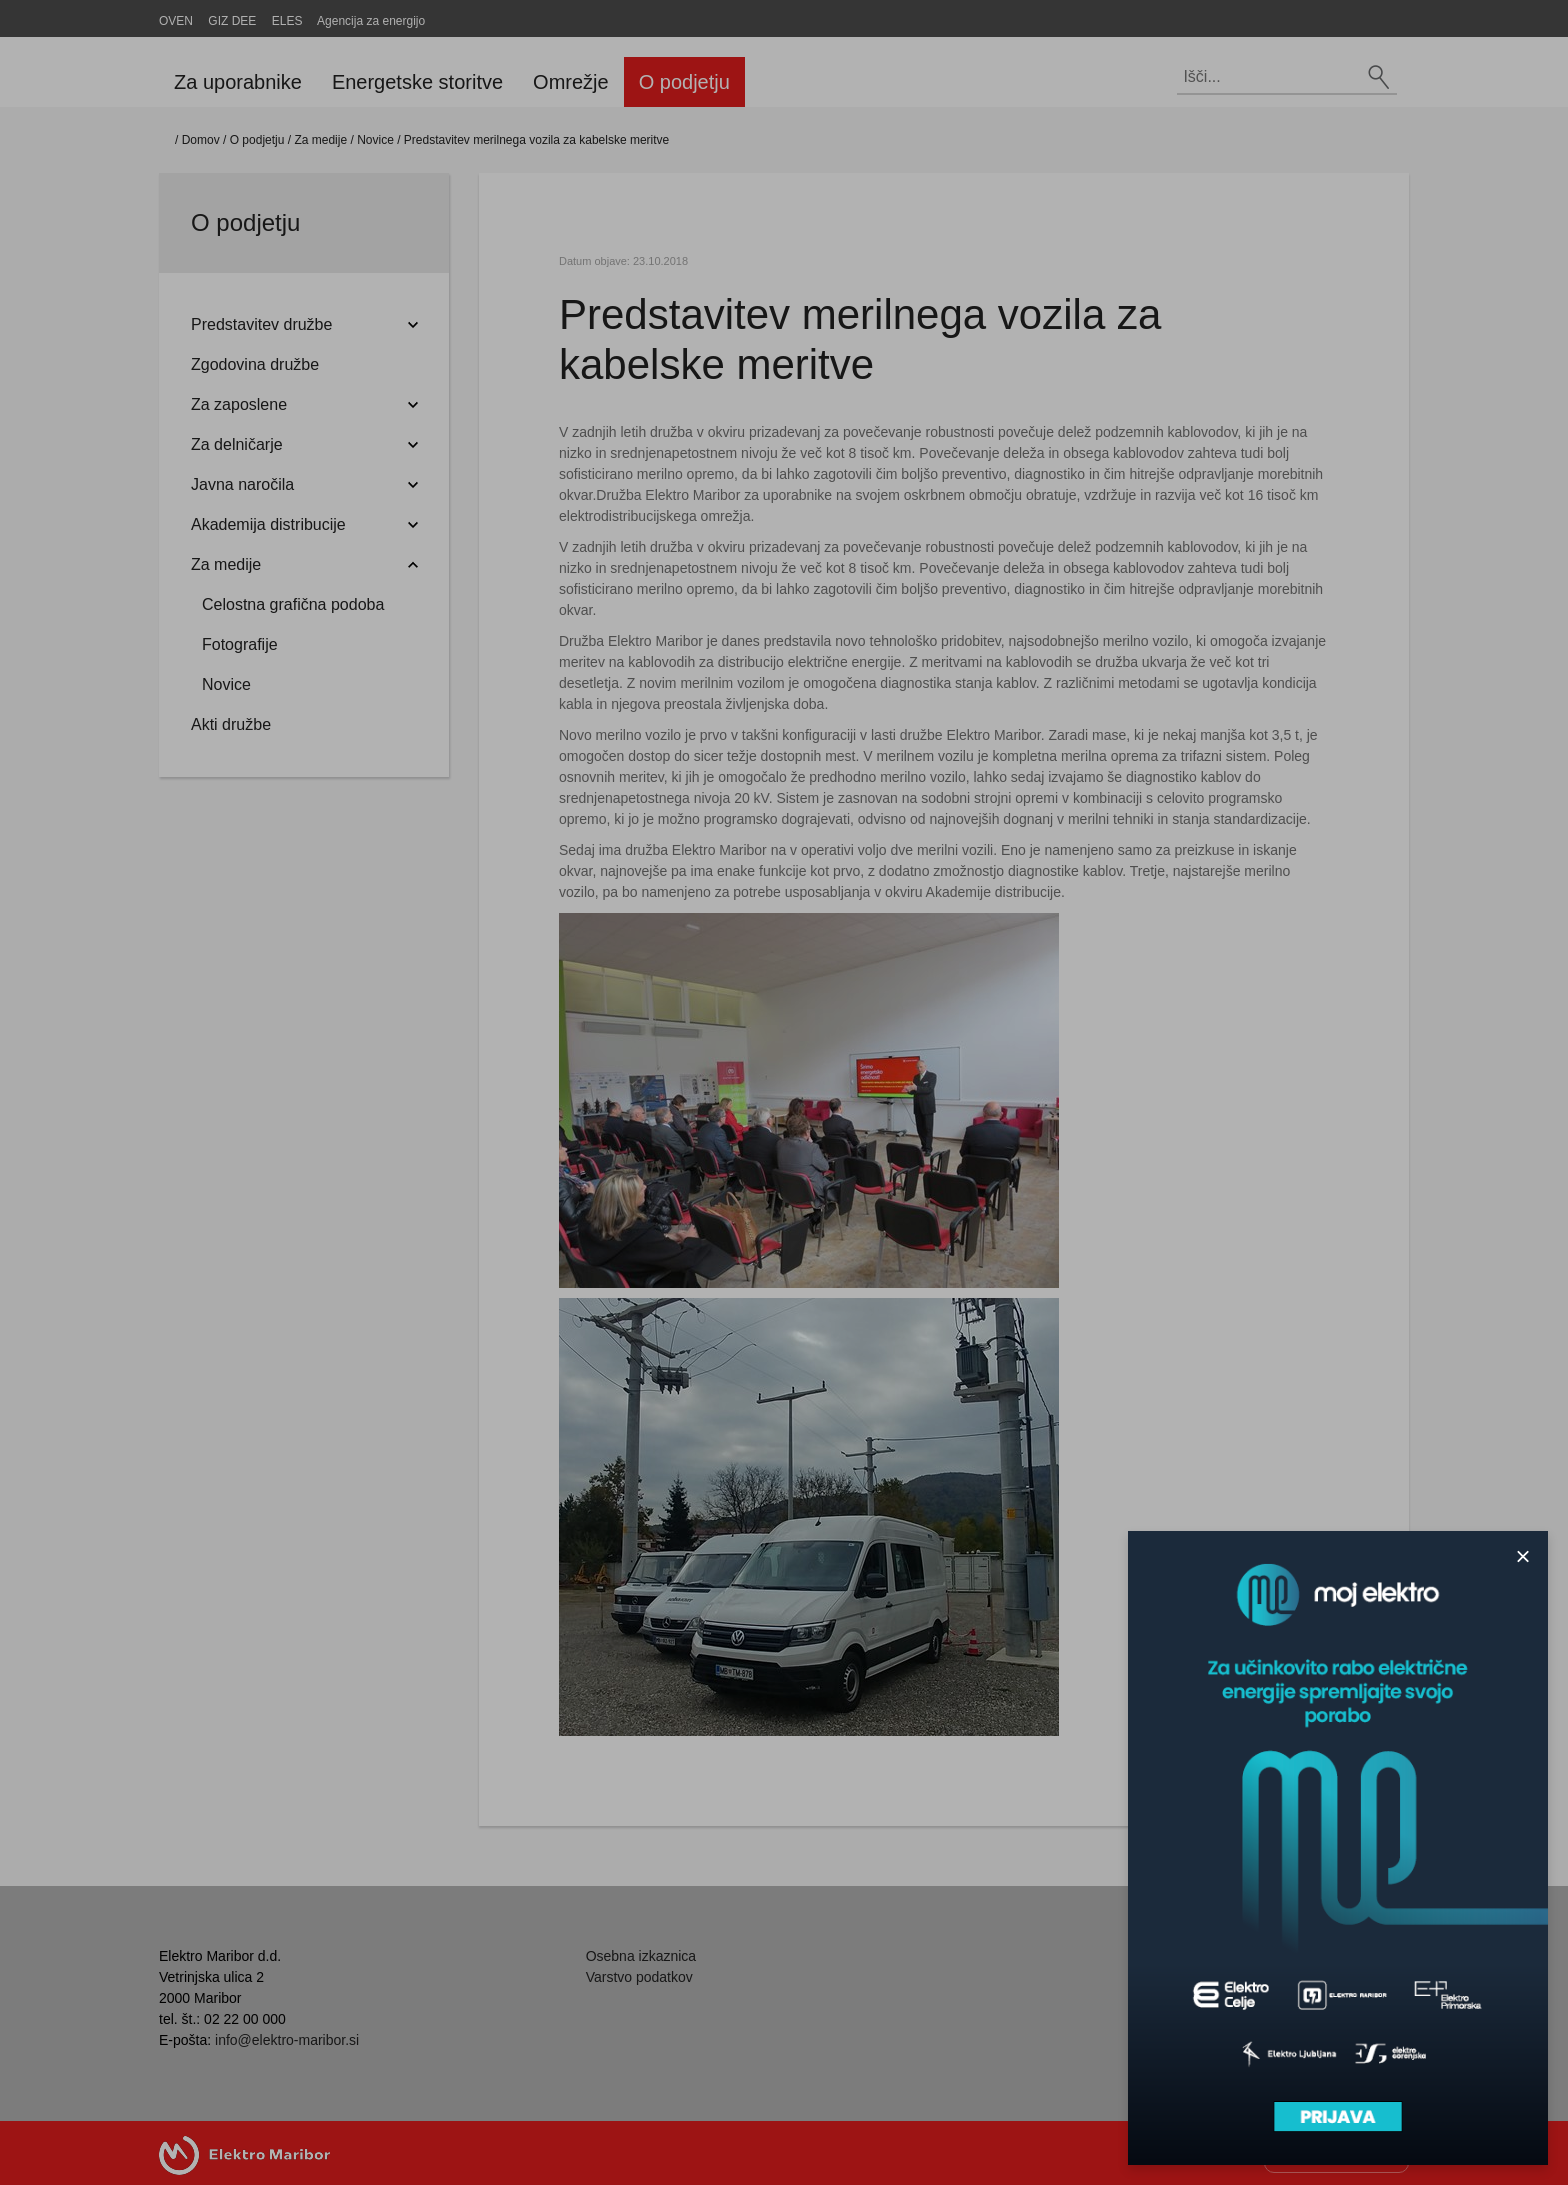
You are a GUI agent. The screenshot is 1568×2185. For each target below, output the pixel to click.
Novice (375, 140)
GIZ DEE (232, 21)
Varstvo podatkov (639, 1977)
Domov (201, 140)
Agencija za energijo (371, 21)
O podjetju (684, 82)
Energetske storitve (417, 82)
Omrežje (571, 82)
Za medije (320, 140)
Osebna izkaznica (641, 1956)
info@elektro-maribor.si (287, 2040)
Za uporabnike (238, 82)
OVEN (176, 21)
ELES (287, 21)
